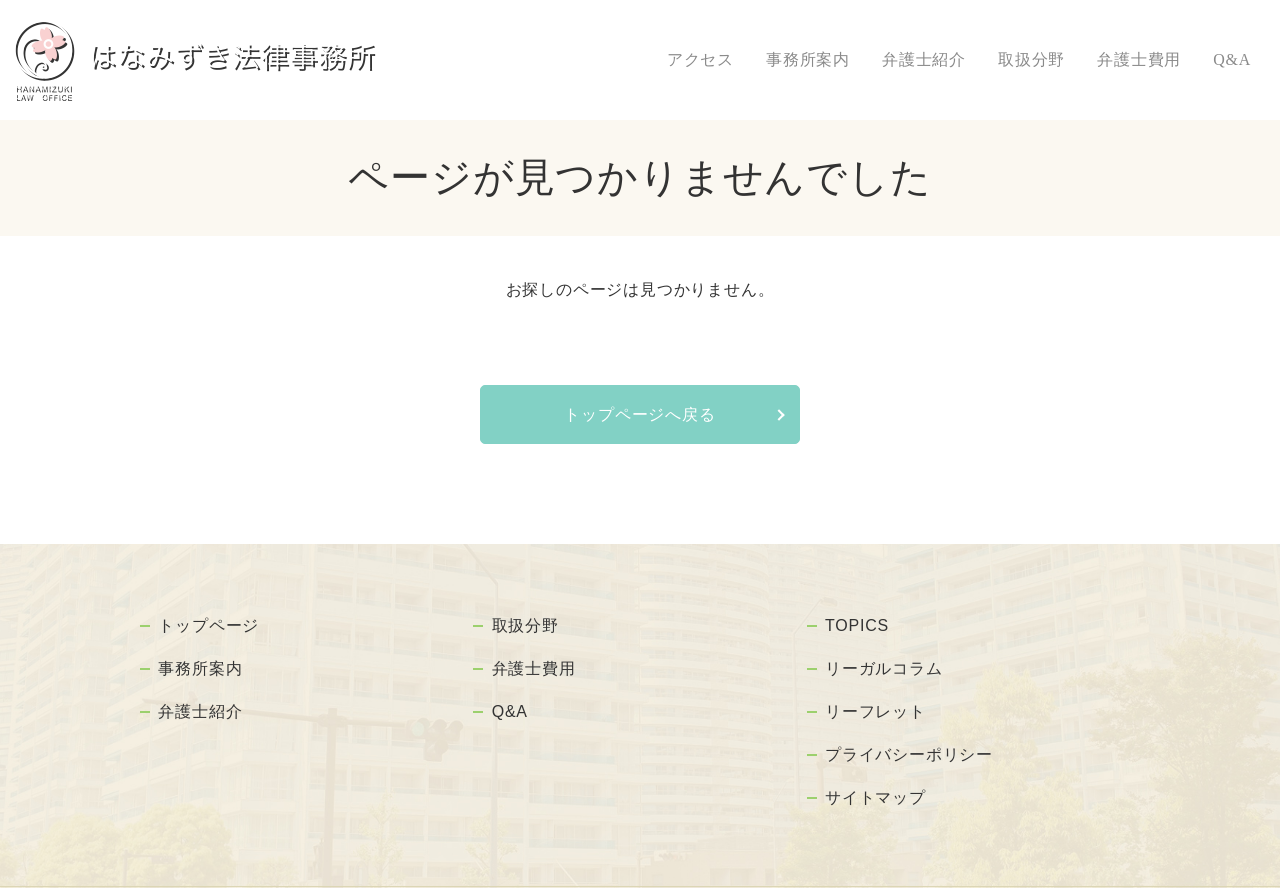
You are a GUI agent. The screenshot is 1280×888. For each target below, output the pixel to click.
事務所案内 (808, 59)
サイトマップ (877, 747)
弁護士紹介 (924, 59)
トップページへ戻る (639, 414)
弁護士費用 (1139, 59)
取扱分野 (1031, 59)
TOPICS (859, 620)
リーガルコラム (886, 652)
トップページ (211, 620)
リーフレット (877, 684)
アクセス (700, 59)
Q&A (1232, 59)
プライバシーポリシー (911, 715)
